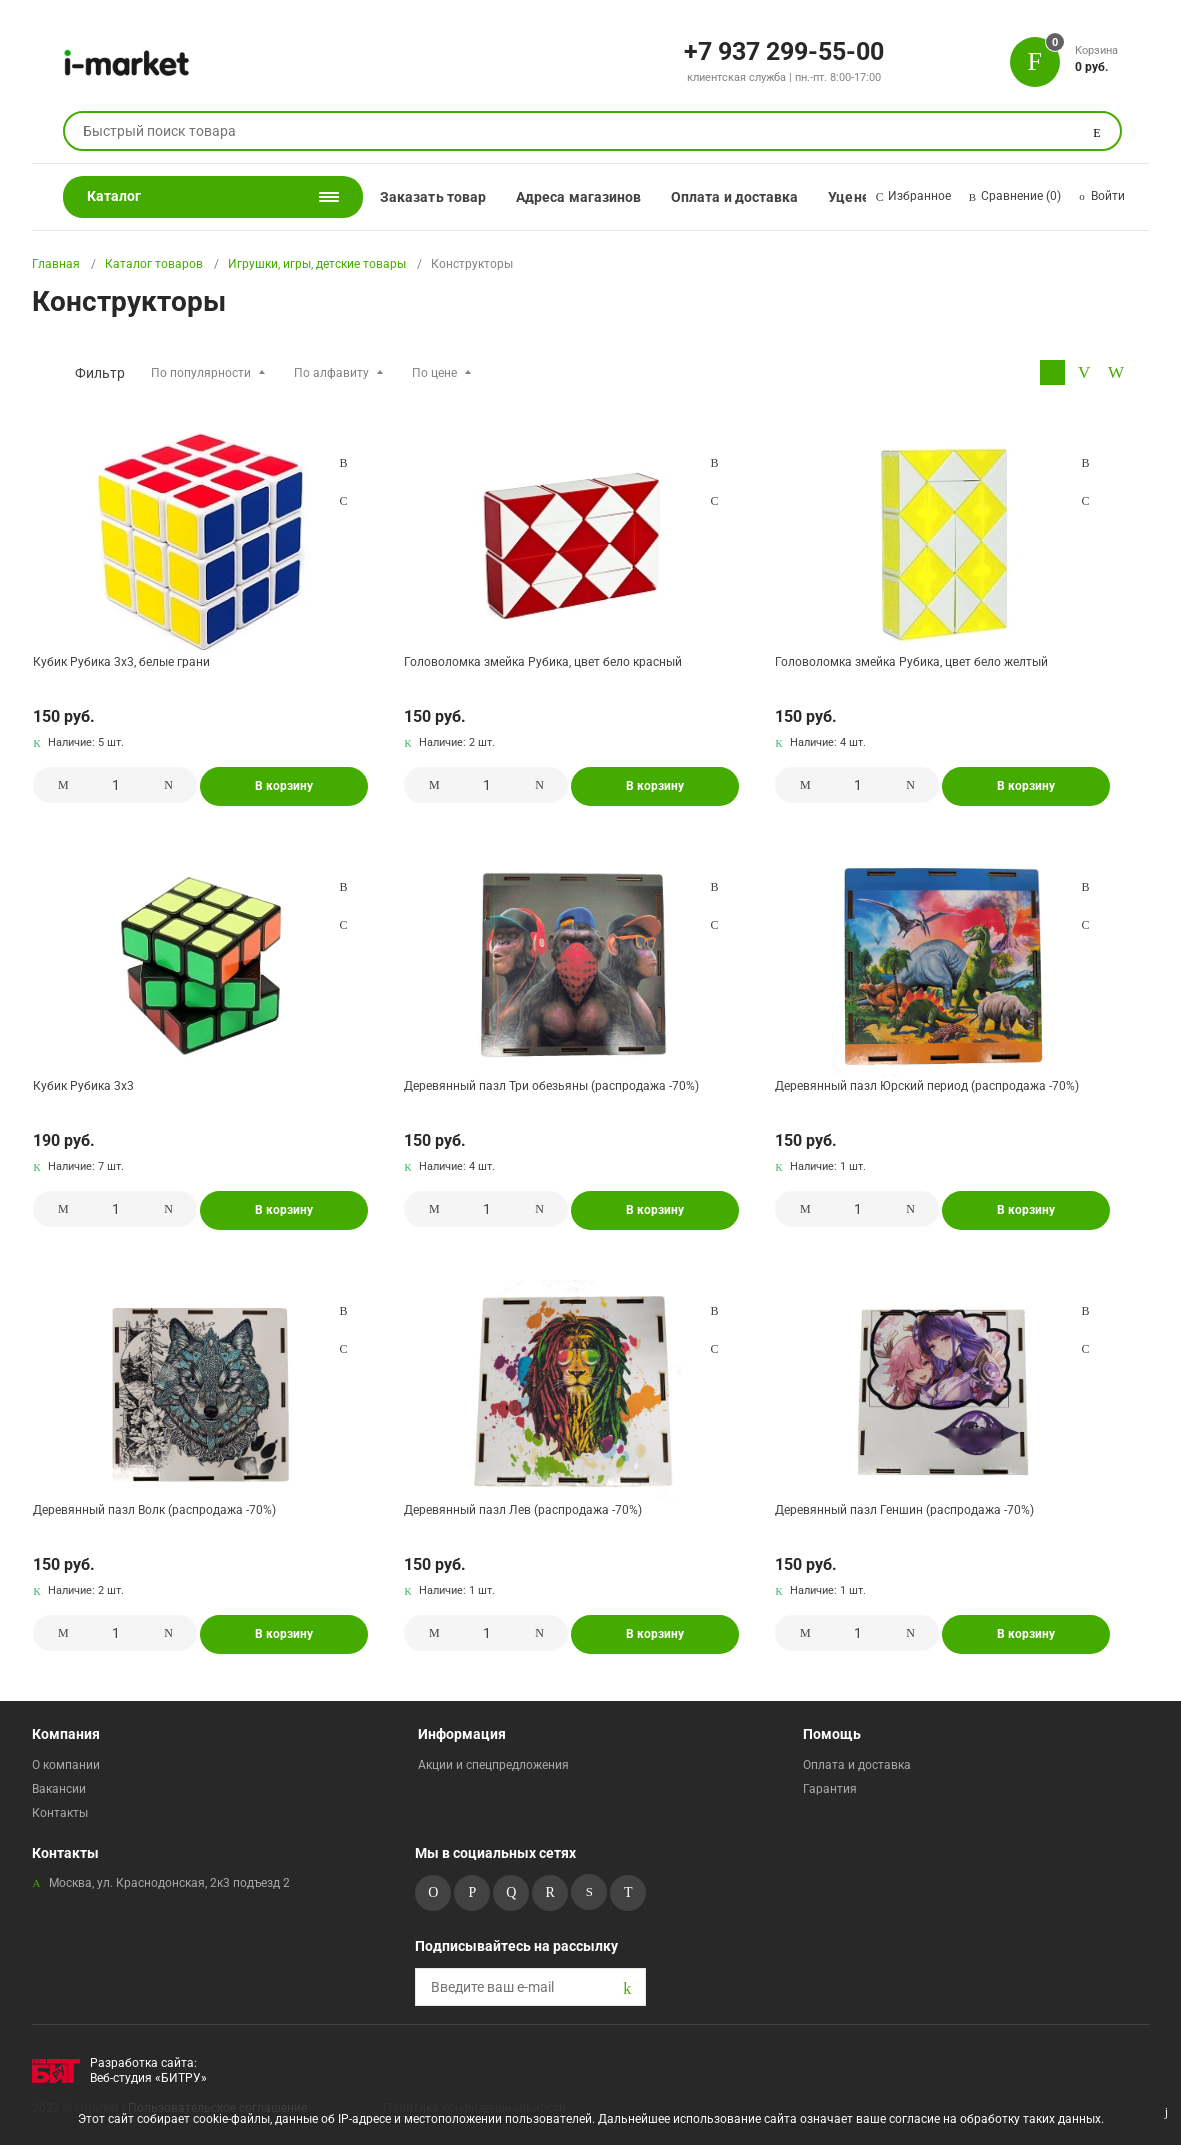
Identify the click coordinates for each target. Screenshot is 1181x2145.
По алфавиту (331, 373)
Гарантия (830, 1789)
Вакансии (59, 1789)
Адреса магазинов (578, 197)
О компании (66, 1765)
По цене (434, 373)
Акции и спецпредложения (493, 1765)
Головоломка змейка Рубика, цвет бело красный (543, 662)
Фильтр (100, 373)
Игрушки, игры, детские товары (317, 264)
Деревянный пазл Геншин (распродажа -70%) (904, 1510)
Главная (56, 264)
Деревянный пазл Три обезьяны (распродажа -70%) (551, 1086)
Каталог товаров (154, 264)
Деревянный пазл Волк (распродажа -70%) (154, 1510)
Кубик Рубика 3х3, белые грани (121, 662)
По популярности (201, 373)
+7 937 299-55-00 (784, 50)
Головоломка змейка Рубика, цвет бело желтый (911, 662)
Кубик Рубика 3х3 (83, 1086)
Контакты (60, 1813)
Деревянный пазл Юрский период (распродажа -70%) (927, 1086)
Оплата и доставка (734, 197)
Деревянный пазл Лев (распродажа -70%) (523, 1510)
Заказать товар (433, 197)
